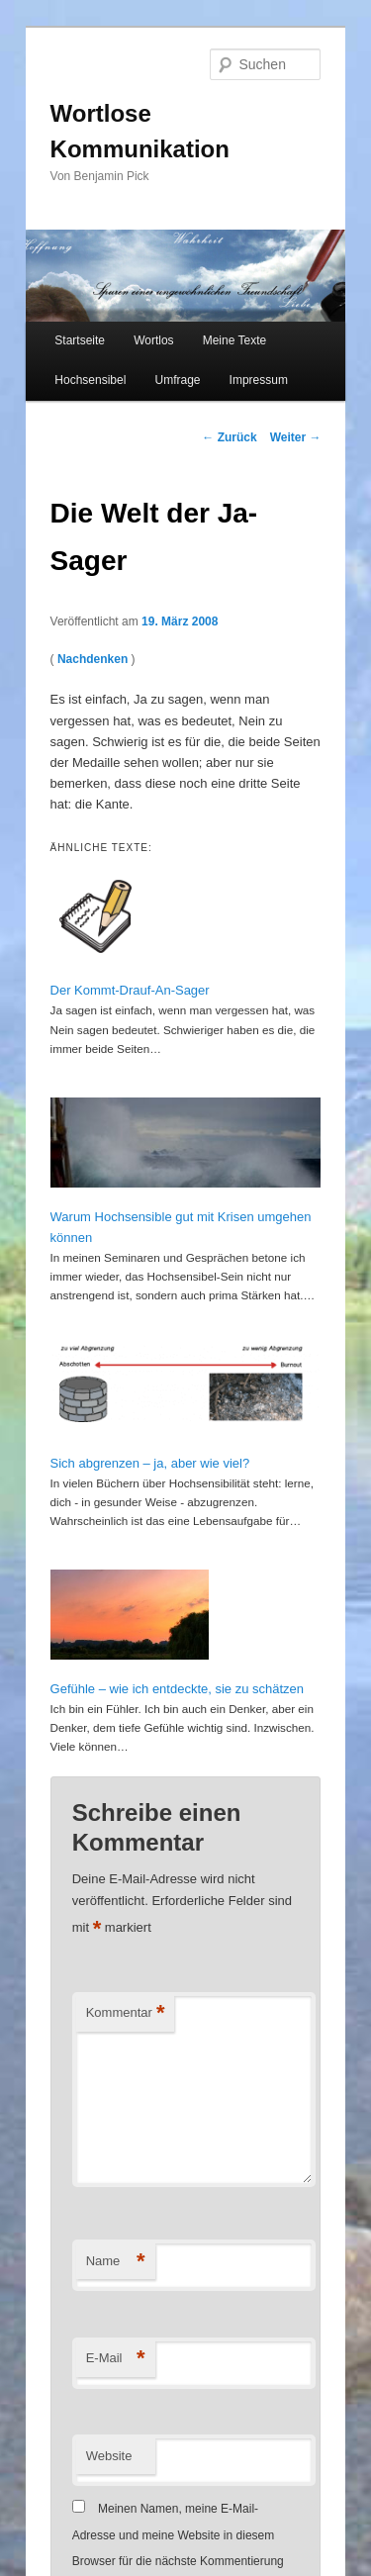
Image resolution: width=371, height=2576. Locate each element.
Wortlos (153, 340)
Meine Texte (234, 340)
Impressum (259, 380)
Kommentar (125, 2013)
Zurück (229, 437)
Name (115, 2261)
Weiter (296, 437)
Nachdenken (92, 659)
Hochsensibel (90, 380)
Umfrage (177, 380)
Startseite (79, 340)
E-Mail (115, 2358)
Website (109, 2455)
